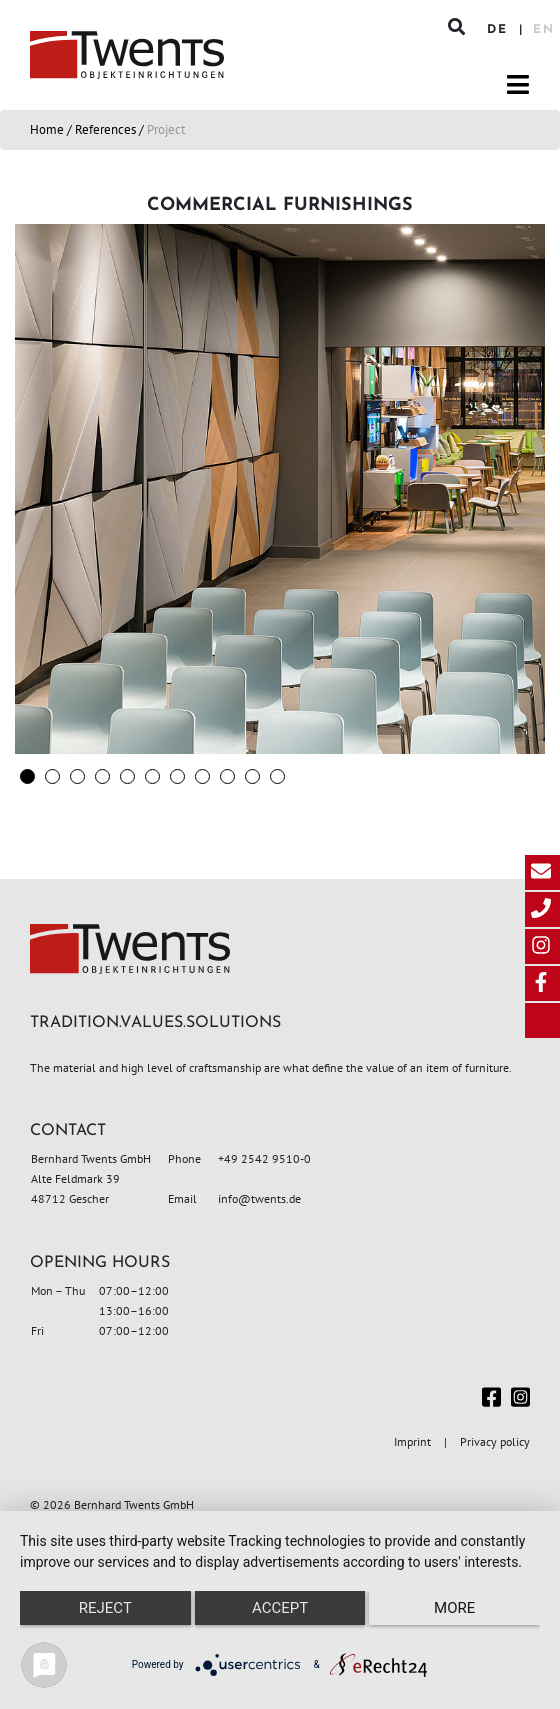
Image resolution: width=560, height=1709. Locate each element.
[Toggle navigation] (518, 85)
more (454, 1608)
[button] (27, 776)
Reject (105, 1608)
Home (47, 129)
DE (500, 30)
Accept (280, 1608)
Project (166, 129)
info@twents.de (259, 1198)
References (105, 129)
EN (544, 30)
